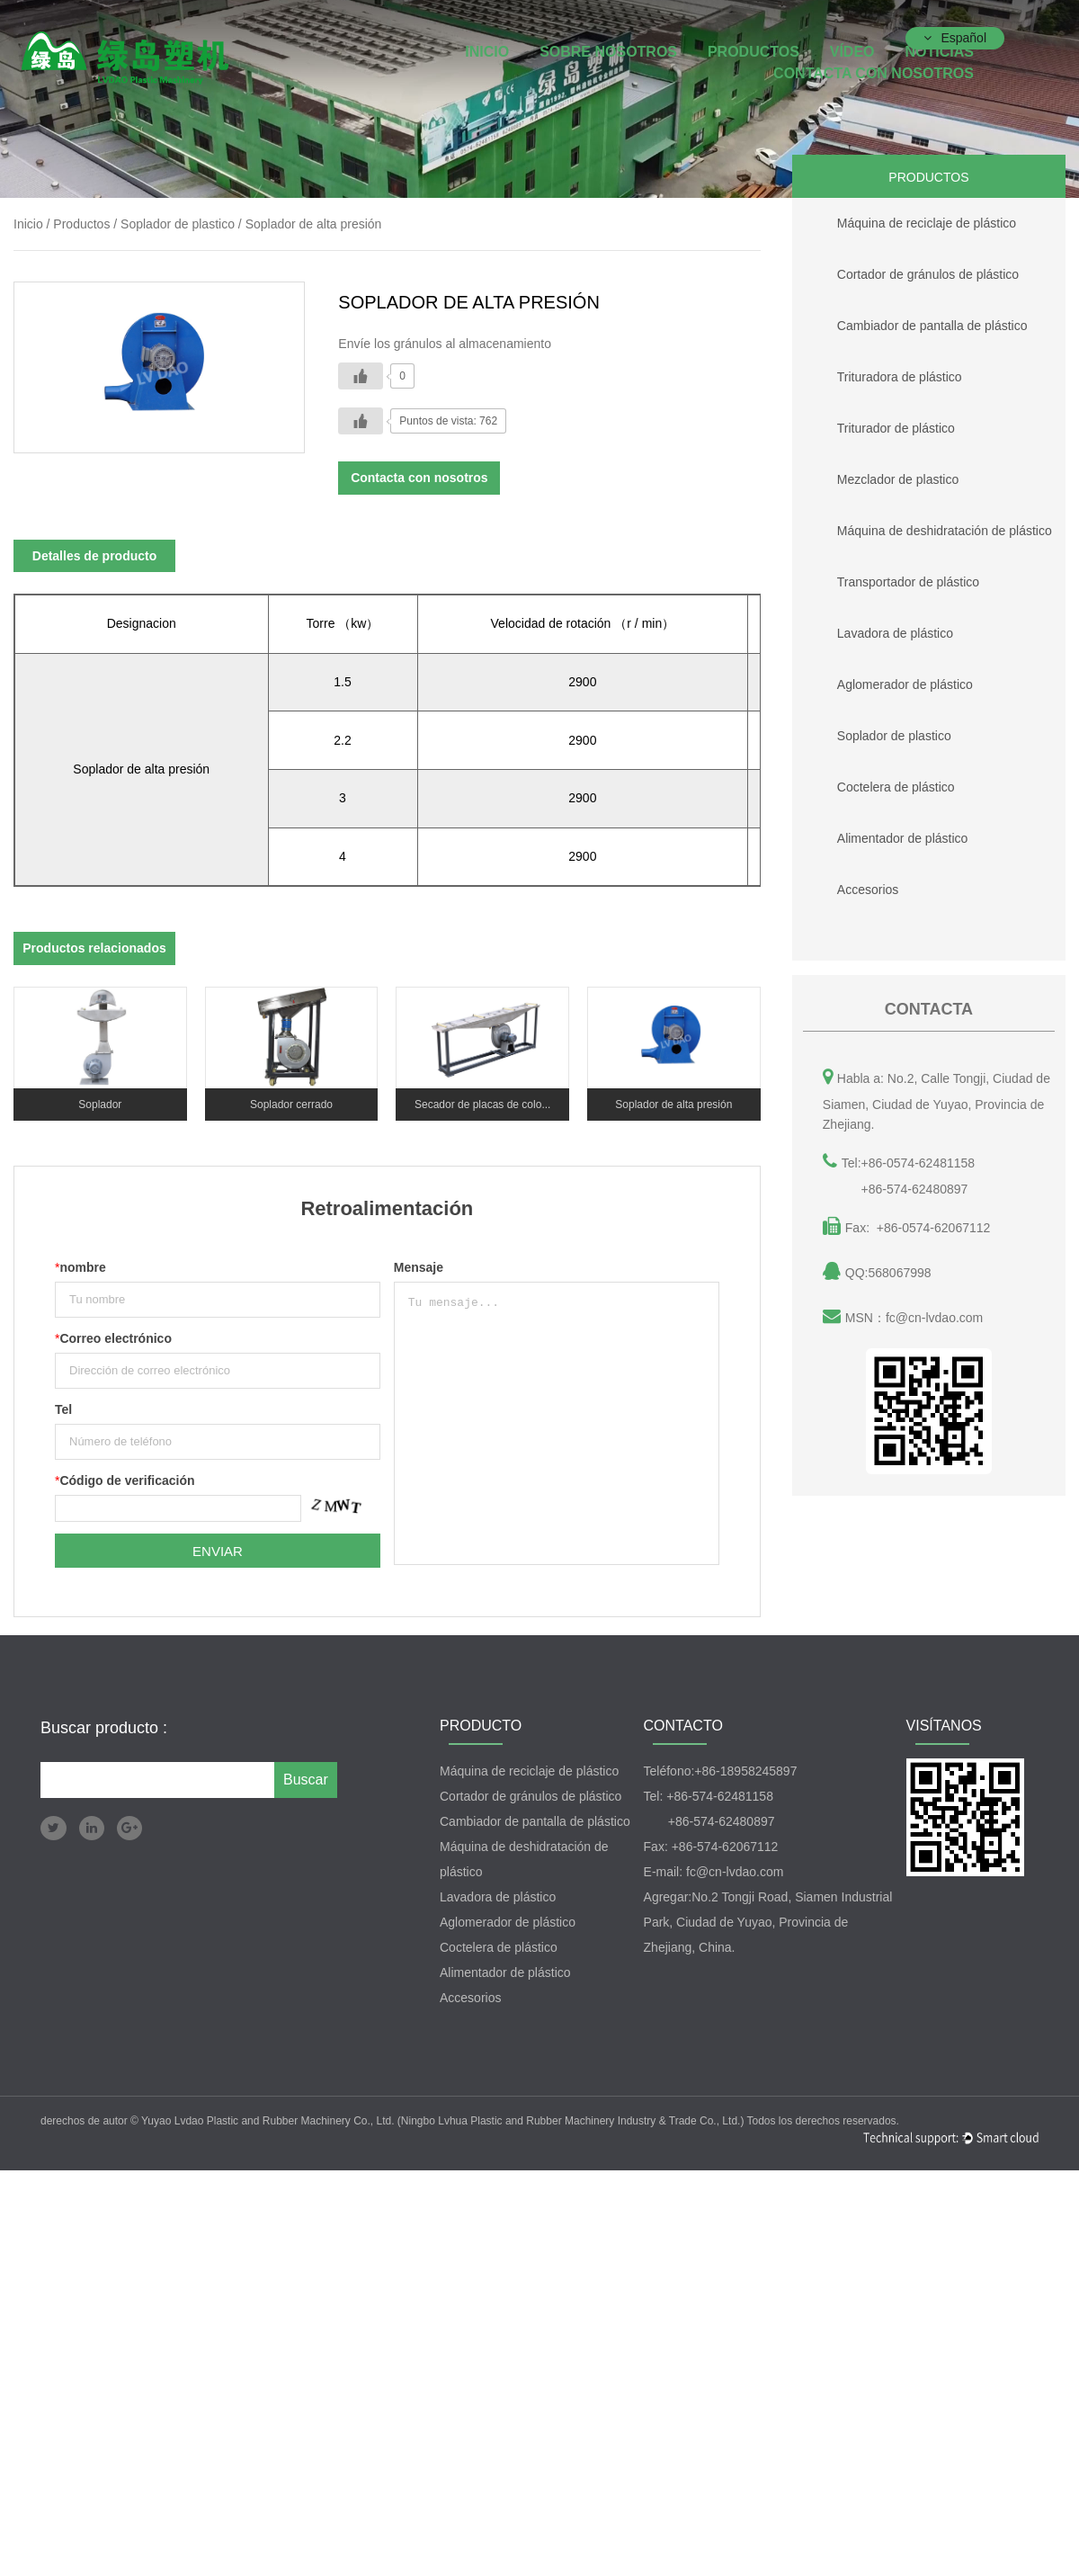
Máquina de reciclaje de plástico (904, 218)
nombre (80, 1267)
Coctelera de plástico (873, 782)
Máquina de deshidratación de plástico (922, 526)
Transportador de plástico (885, 577)
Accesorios (845, 885)
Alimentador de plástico (880, 833)
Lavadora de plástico (872, 628)
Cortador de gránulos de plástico (905, 270)
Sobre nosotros (608, 51)
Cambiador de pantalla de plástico (910, 321)
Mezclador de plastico (875, 475)
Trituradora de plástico (877, 372)
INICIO (487, 51)
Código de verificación (125, 1480)
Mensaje (418, 1267)
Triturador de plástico (873, 423)
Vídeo (852, 51)
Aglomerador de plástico (882, 680)
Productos (753, 51)
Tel (63, 1409)
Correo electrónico (113, 1338)
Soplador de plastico (871, 731)
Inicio (28, 224)
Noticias (939, 51)
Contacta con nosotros (873, 73)
